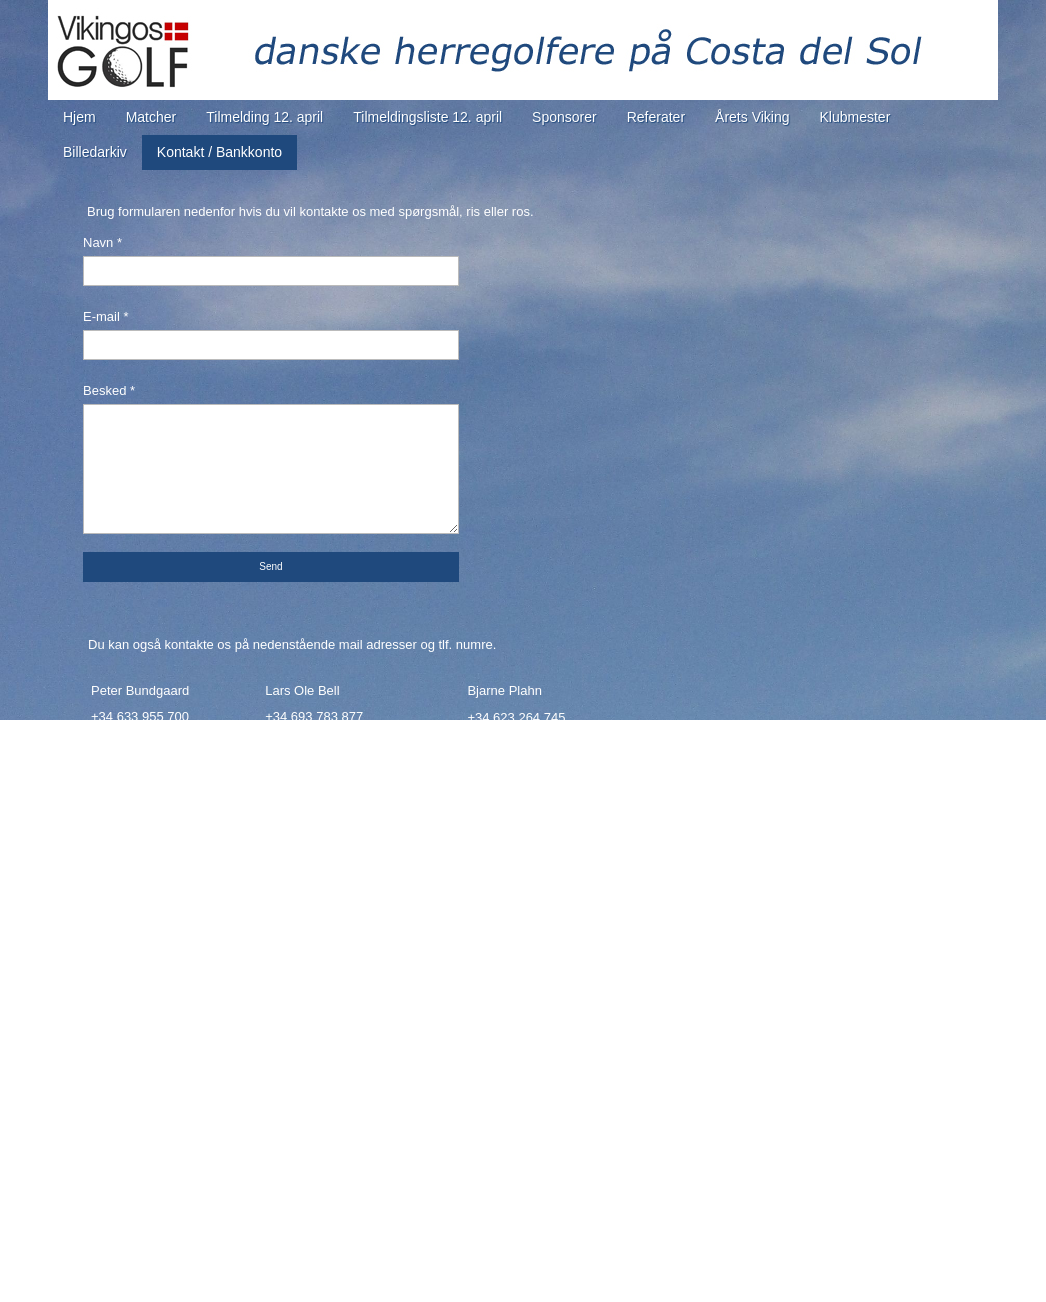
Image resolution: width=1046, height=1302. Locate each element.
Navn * (102, 242)
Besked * (109, 390)
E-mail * (106, 316)
